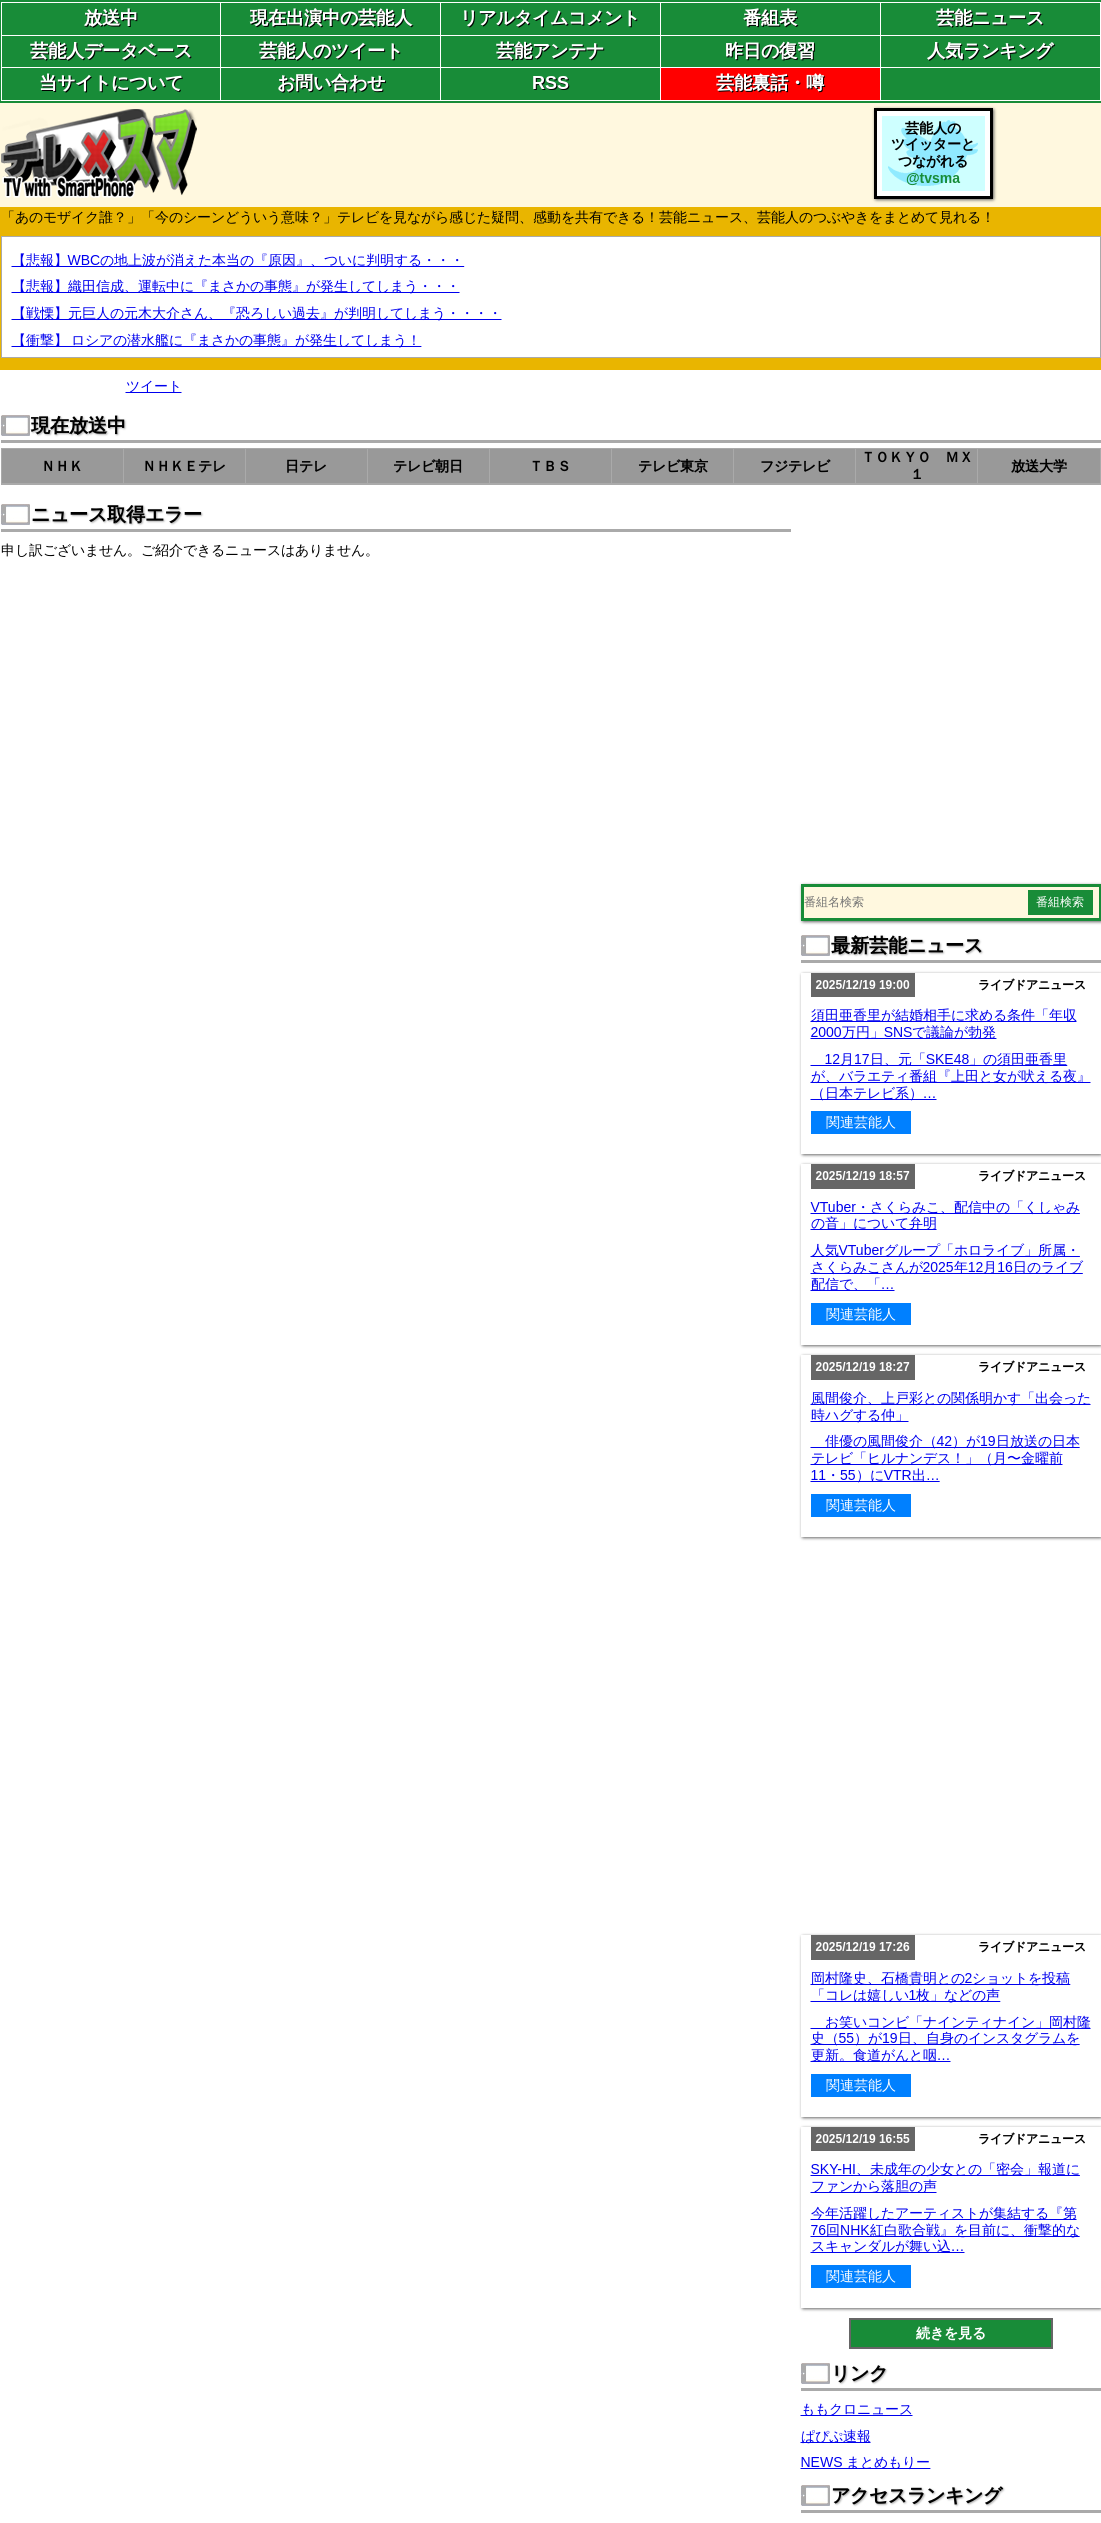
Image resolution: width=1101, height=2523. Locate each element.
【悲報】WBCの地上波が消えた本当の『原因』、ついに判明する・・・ (238, 260)
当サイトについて (111, 83)
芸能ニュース (990, 18)
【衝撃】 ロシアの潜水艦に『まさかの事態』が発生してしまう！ (217, 340)
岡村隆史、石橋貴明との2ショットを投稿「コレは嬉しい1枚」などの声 (941, 1986)
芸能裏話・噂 (770, 83)
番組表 (770, 18)
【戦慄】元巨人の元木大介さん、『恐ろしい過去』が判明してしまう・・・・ (257, 313)
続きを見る (951, 2333)
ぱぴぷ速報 (836, 2436)
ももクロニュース (857, 2409)
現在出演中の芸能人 (331, 18)
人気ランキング (990, 51)
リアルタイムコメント (550, 18)
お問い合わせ (331, 83)
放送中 (111, 18)
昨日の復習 (770, 51)
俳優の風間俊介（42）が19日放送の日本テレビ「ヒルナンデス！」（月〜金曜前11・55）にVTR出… (945, 1458)
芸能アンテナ (550, 51)
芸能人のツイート (331, 51)
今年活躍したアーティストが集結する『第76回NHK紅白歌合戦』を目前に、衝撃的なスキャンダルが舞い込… (945, 2230)
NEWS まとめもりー (866, 2462)
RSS (550, 83)
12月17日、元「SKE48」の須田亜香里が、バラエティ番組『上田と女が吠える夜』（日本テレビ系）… (951, 1076)
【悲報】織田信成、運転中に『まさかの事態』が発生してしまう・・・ (236, 286)
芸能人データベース (111, 51)
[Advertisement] (188, 692)
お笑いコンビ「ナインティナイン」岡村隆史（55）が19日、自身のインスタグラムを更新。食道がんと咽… (951, 2039)
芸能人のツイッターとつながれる (933, 153)
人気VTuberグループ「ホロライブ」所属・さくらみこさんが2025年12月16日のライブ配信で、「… (947, 1267)
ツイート (154, 386)
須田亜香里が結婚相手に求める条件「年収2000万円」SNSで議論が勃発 (944, 1023)
